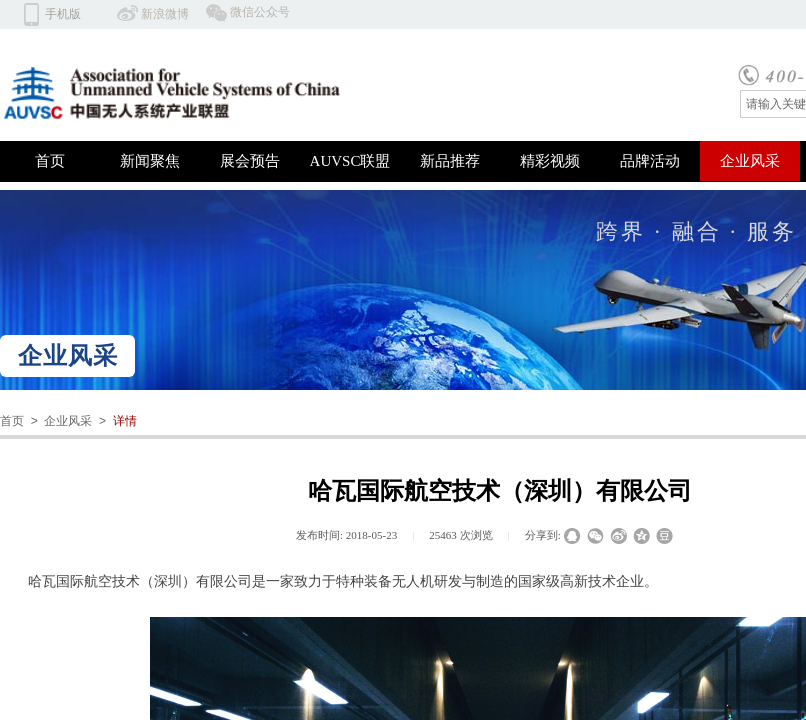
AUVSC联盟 (350, 161)
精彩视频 (550, 161)
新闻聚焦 (150, 161)
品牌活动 (650, 161)
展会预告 (250, 161)
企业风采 (750, 161)
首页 (50, 161)
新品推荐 (450, 161)
